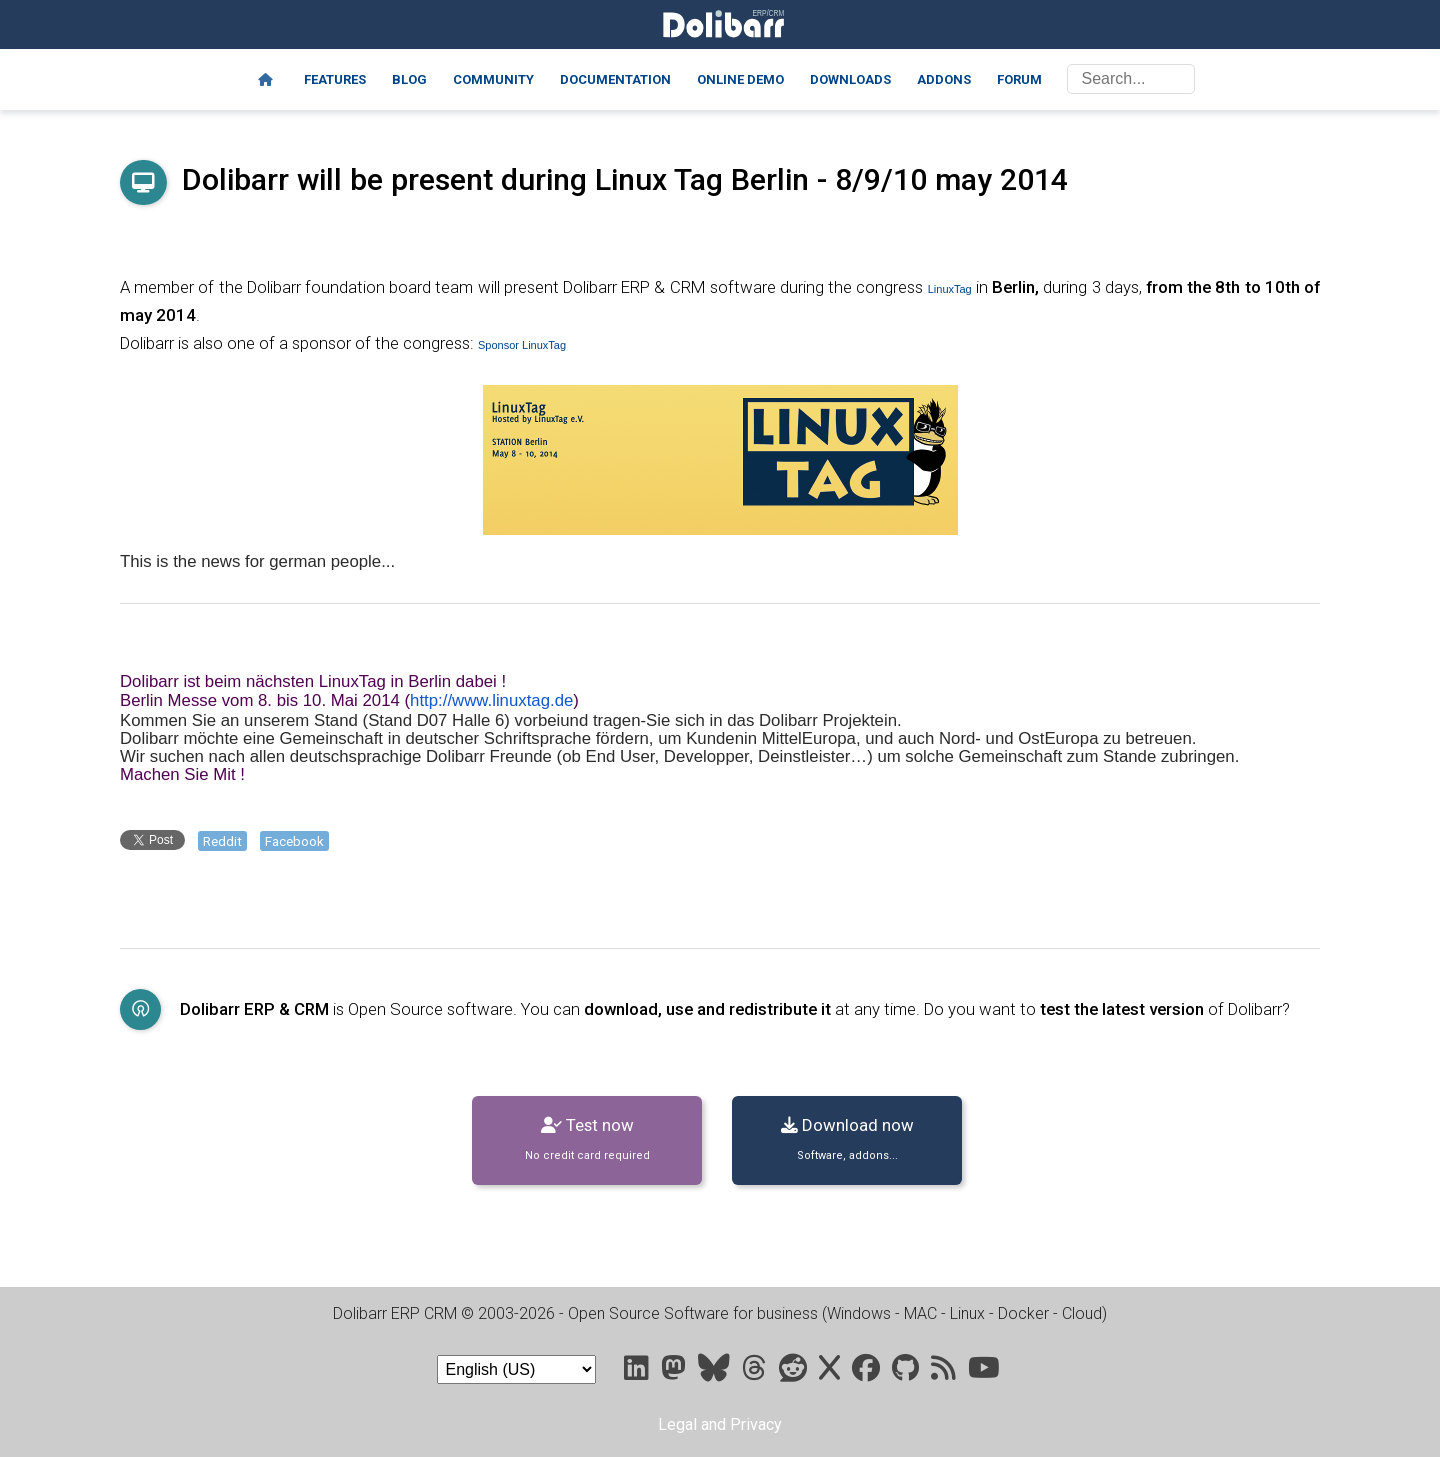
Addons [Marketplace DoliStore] (944, 79)
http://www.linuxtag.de (491, 700)
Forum (1019, 79)
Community (493, 79)
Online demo (740, 79)
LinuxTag (950, 289)
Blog (409, 79)
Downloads (850, 79)
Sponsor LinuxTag (522, 345)
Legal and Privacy (720, 1424)
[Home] (265, 80)
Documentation (615, 79)
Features (335, 79)
